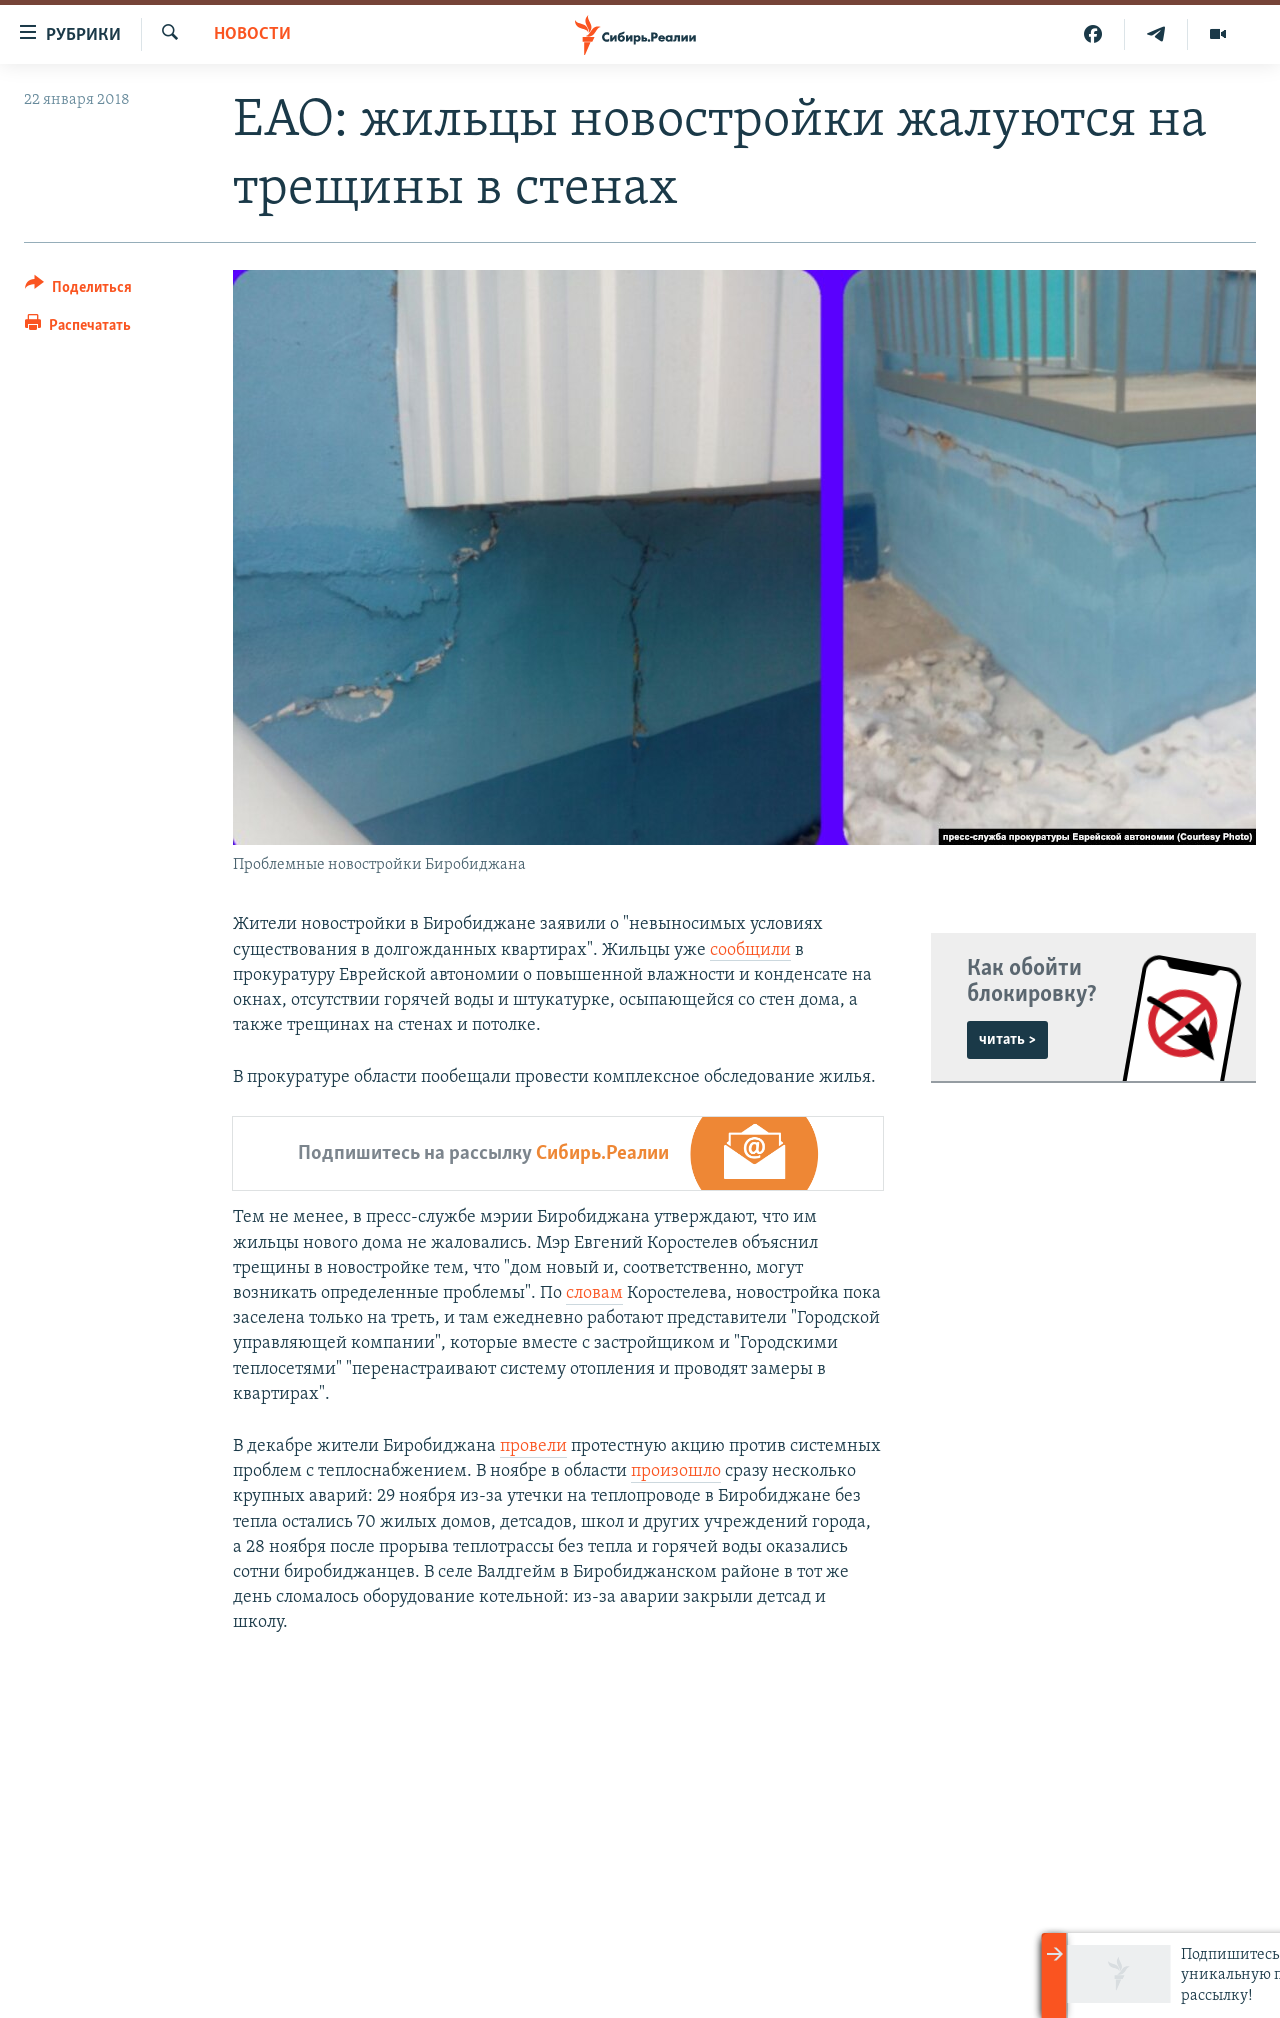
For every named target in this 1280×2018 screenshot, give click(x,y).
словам (594, 1293)
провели (533, 1446)
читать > (1007, 1040)
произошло (676, 1471)
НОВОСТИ (252, 34)
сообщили (750, 950)
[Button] (78, 290)
